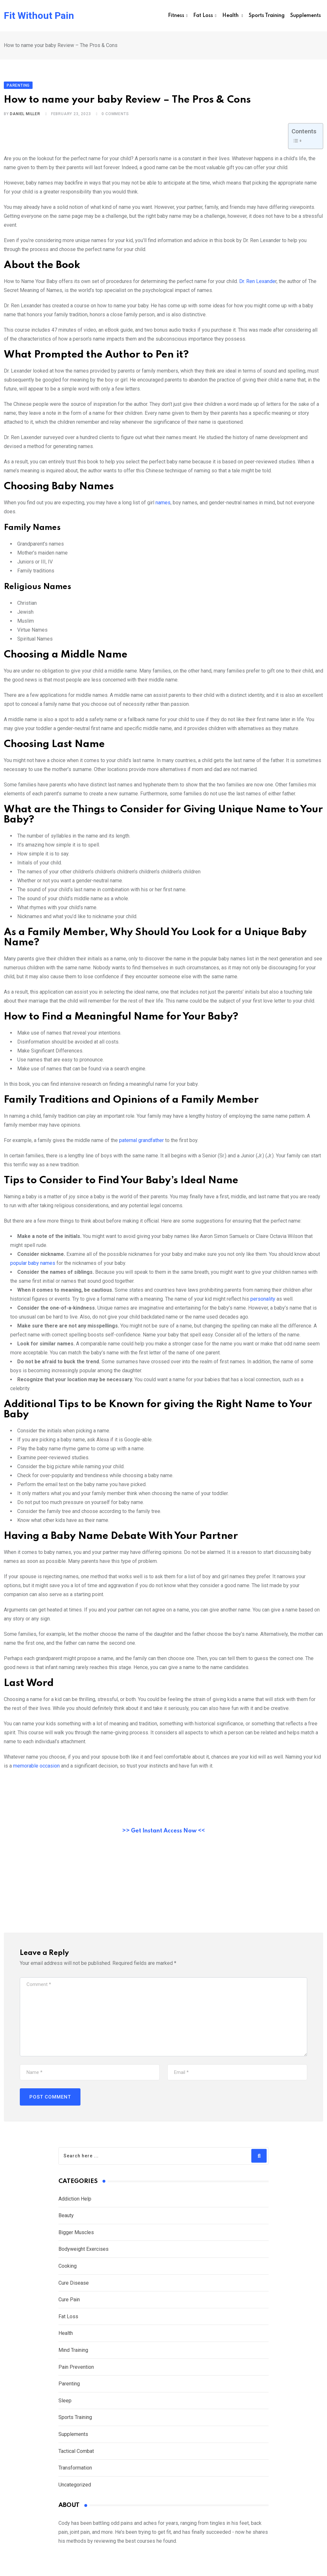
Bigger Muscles (76, 2237)
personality (262, 1303)
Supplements (305, 15)
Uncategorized (74, 2489)
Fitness (176, 15)
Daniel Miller (25, 118)
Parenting (69, 2388)
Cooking (67, 2270)
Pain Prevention (76, 2371)
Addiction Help (74, 2203)
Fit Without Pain (39, 15)
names (162, 507)
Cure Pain (69, 2304)
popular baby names (32, 1267)
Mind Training (73, 2354)
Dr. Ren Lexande (257, 286)
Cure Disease (73, 2287)
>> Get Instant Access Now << (163, 1835)
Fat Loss (203, 15)
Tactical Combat (76, 2456)
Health (231, 15)
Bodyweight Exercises (83, 2254)
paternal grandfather (141, 1145)
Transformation (75, 2473)
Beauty (66, 2220)
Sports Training (267, 15)
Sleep (65, 2405)
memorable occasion (36, 1770)
